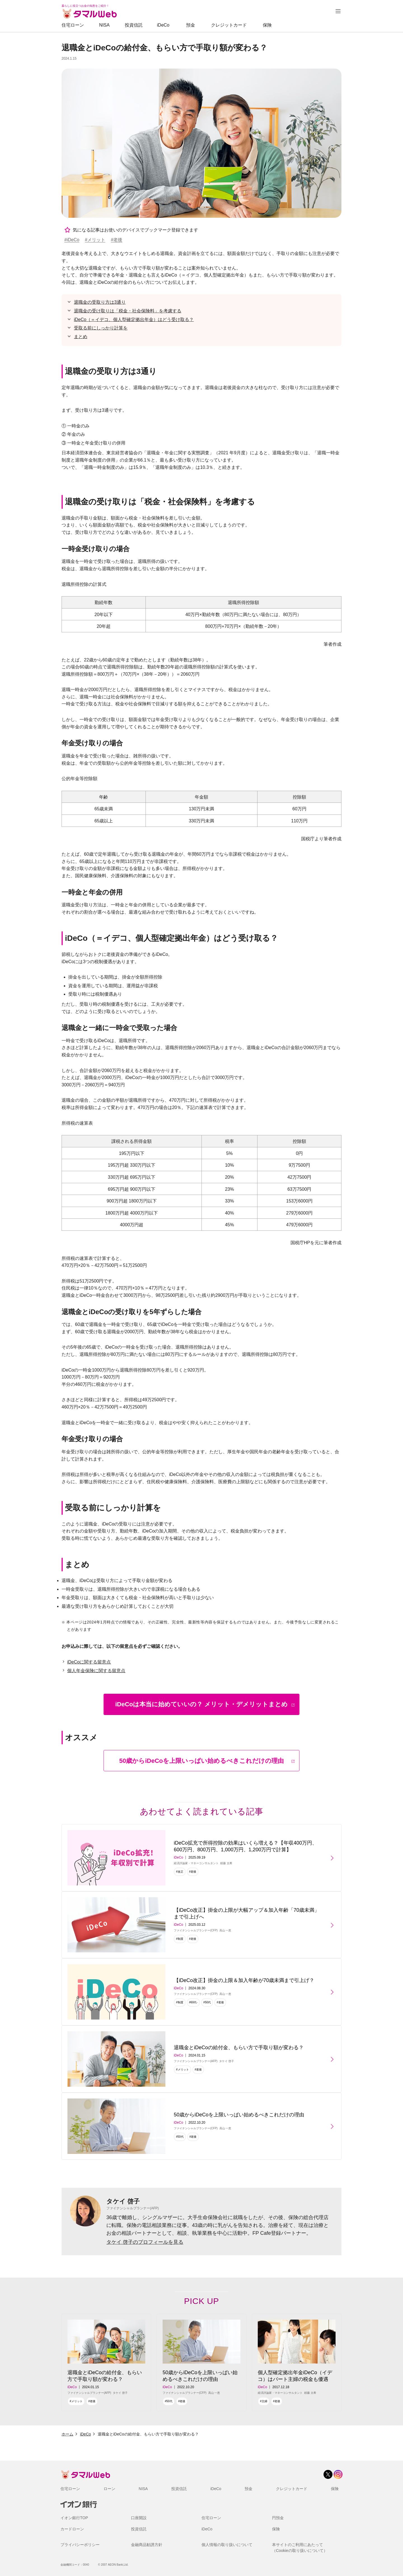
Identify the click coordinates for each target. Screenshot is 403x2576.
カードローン (72, 2529)
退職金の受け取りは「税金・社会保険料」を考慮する (127, 310)
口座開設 (139, 2518)
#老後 (116, 239)
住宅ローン (73, 25)
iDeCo (163, 25)
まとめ (80, 336)
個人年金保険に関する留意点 (96, 1670)
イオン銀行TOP (74, 2518)
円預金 (278, 2518)
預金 (190, 25)
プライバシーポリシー (80, 2544)
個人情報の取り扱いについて (227, 2544)
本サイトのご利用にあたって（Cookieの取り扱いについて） (299, 2547)
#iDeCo (71, 239)
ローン (109, 2488)
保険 (267, 25)
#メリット (95, 239)
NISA (104, 25)
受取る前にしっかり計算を (101, 328)
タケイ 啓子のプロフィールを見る (144, 2242)
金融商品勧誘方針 (146, 2544)
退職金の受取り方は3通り (100, 302)
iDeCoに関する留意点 (89, 1662)
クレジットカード (229, 25)
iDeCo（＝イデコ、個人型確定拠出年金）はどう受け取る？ (134, 319)
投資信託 (134, 25)
